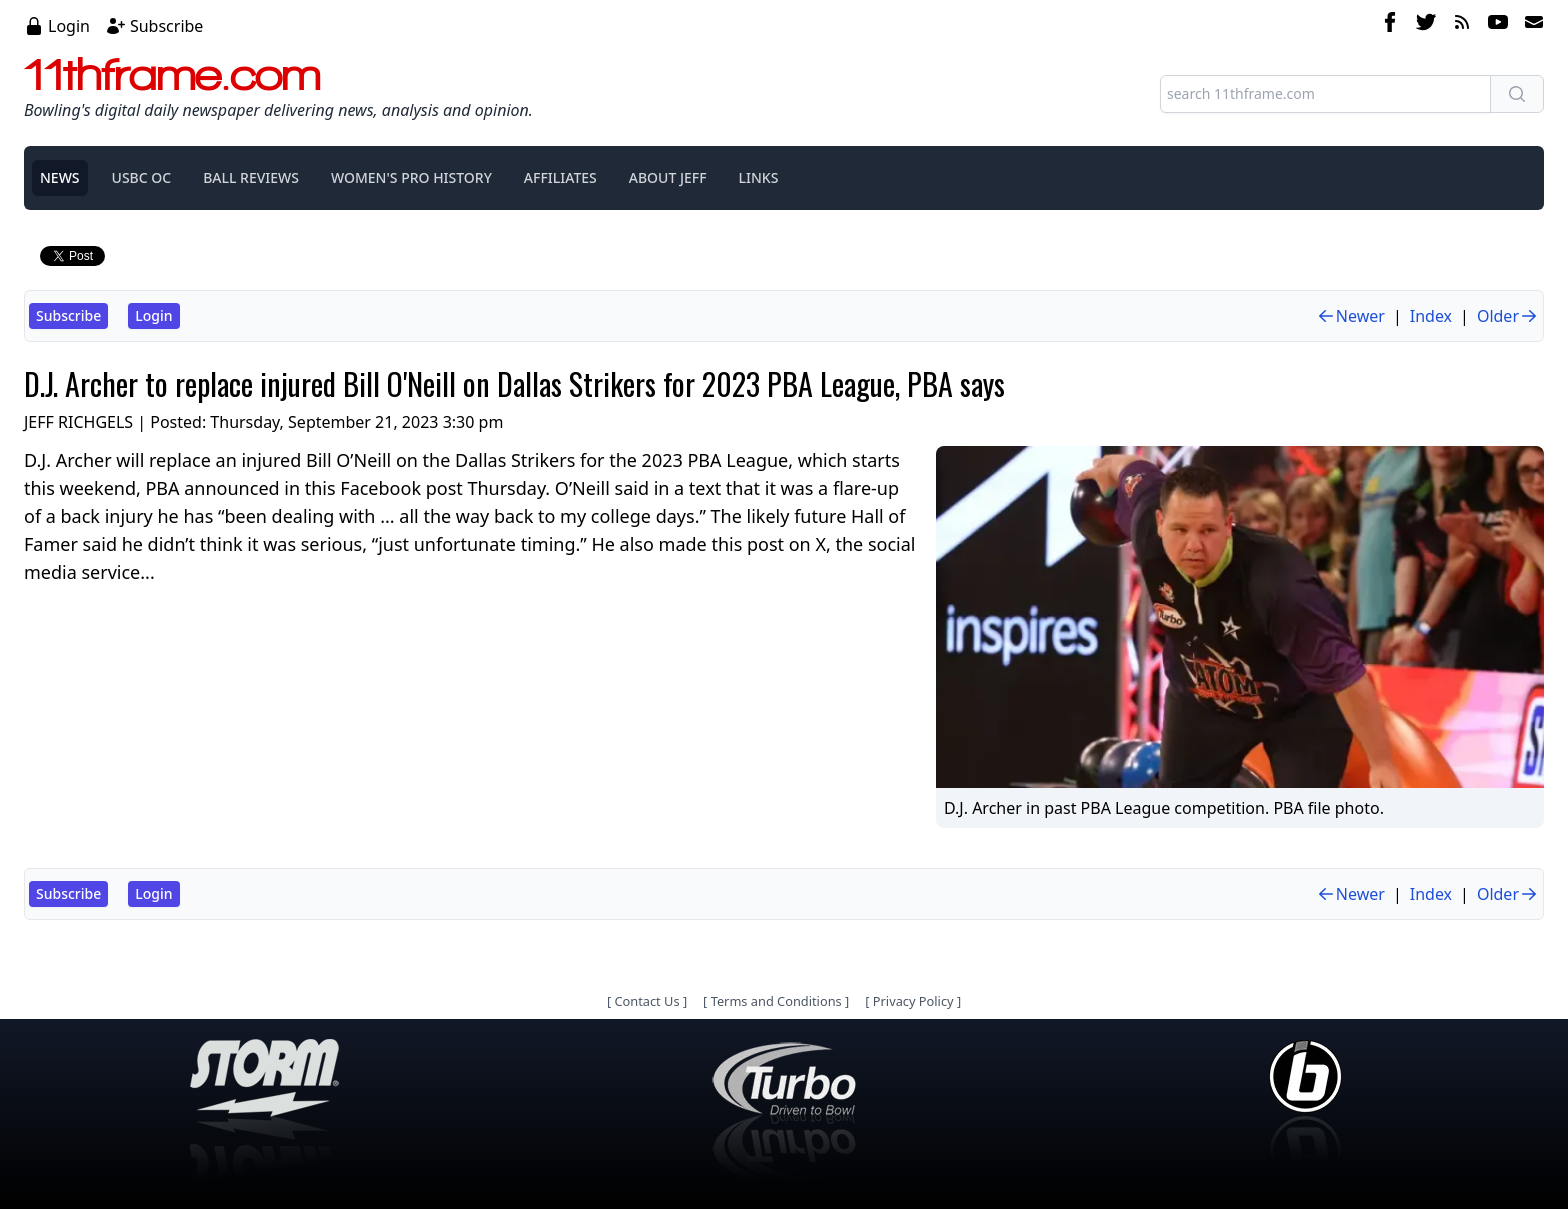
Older (1508, 316)
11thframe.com (172, 74)
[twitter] (1426, 25)
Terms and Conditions (776, 1001)
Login (69, 26)
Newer (1350, 316)
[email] (1530, 25)
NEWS (60, 177)
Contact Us (646, 1001)
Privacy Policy (913, 1001)
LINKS (759, 177)
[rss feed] (1462, 25)
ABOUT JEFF (668, 177)
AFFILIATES (560, 177)
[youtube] (1498, 25)
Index (1431, 316)
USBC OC (142, 177)
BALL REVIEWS (251, 177)
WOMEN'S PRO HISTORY (411, 177)
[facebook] (1390, 25)
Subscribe (166, 26)
